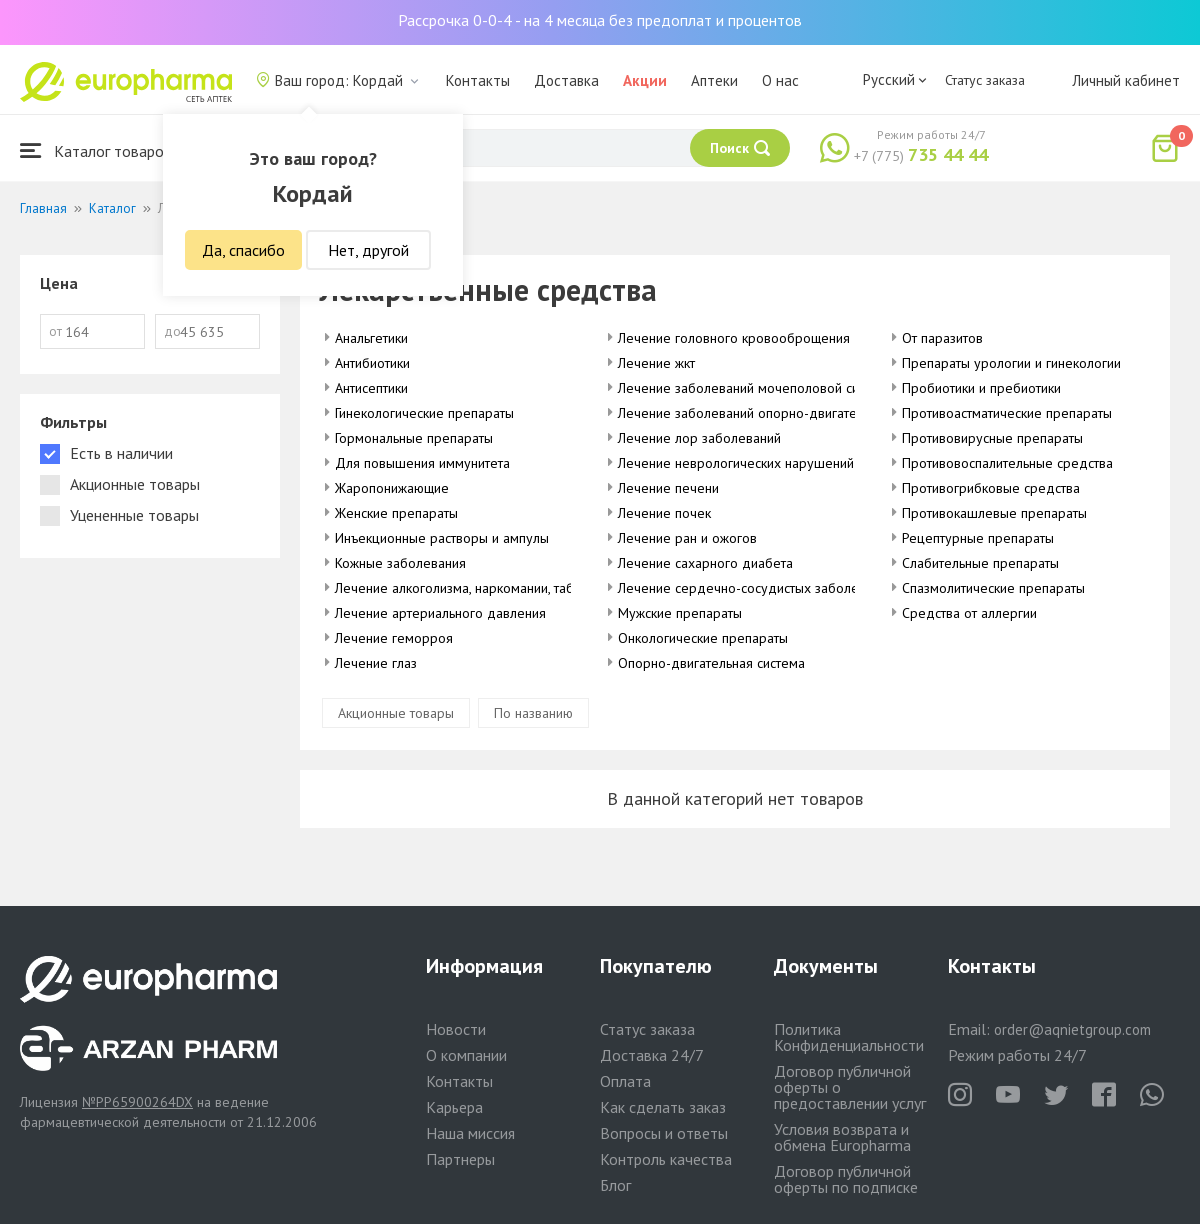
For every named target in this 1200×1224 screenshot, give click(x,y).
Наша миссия (470, 1133)
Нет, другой (368, 250)
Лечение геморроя (394, 638)
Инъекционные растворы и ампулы (442, 538)
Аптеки (714, 80)
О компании (466, 1055)
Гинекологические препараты (424, 413)
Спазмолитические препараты (993, 588)
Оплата (625, 1081)
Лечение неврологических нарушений (736, 463)
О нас (780, 80)
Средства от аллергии (969, 613)
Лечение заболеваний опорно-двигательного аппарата (787, 413)
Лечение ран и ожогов (687, 538)
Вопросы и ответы (664, 1133)
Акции (645, 80)
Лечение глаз (376, 663)
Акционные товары (396, 713)
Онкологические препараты (703, 638)
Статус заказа (985, 80)
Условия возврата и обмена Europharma (842, 1137)
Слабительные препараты (980, 563)
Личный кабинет (1126, 80)
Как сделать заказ (663, 1107)
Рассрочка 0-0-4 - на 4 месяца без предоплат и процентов (600, 20)
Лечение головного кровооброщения (734, 338)
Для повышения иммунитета (422, 463)
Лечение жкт (656, 363)
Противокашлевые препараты (994, 513)
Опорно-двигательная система (711, 663)
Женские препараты (396, 513)
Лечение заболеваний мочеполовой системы (757, 388)
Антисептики (371, 388)
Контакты (478, 80)
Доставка (566, 80)
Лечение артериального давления (440, 613)
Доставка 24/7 (652, 1055)
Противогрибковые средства (991, 488)
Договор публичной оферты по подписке (846, 1179)
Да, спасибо (243, 250)
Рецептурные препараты (978, 538)
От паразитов (942, 338)
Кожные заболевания (400, 563)
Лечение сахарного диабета (705, 563)
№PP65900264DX (137, 1102)
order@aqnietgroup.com (1072, 1029)
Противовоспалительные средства (1007, 463)
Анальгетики (371, 338)
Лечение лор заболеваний (699, 438)
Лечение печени (668, 488)
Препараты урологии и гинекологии (1011, 363)
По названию (533, 713)
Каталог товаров (96, 150)
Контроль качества (666, 1159)
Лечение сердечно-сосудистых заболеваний (756, 588)
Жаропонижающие (392, 488)
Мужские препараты (680, 613)
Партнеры (460, 1159)
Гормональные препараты (414, 438)
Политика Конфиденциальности (849, 1037)
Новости (456, 1029)
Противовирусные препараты (992, 438)
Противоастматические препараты (1007, 413)
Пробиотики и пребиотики (981, 388)
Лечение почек (664, 513)
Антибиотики (372, 363)
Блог (615, 1185)
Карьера (454, 1107)
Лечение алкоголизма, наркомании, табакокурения (490, 588)
